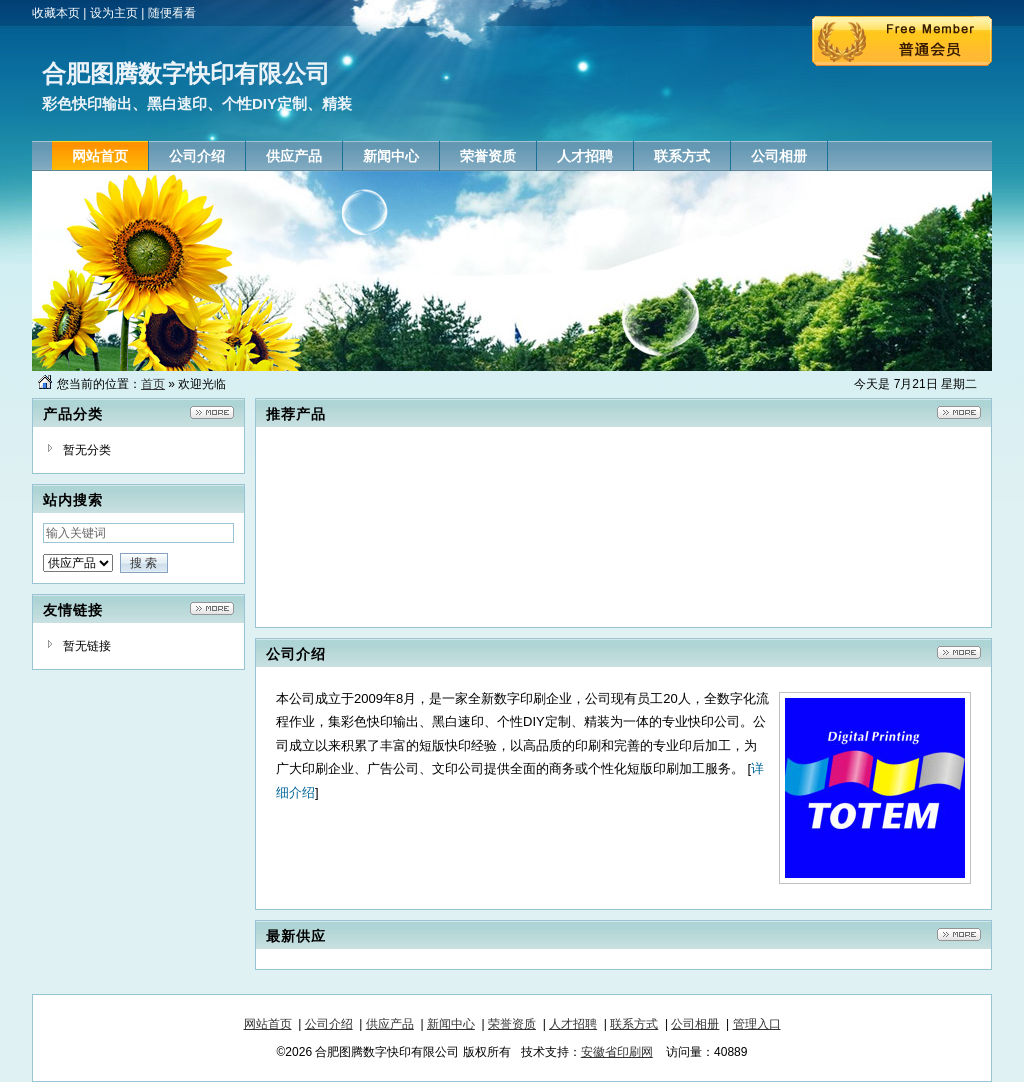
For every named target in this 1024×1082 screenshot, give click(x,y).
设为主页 (114, 13)
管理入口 (757, 1024)
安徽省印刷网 (617, 1052)
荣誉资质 (512, 1024)
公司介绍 (329, 1024)
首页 (153, 384)
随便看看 (172, 13)
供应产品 (390, 1024)
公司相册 (695, 1024)
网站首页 (268, 1024)
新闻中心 (451, 1024)
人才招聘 (573, 1024)
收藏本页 (56, 13)
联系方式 (634, 1024)
